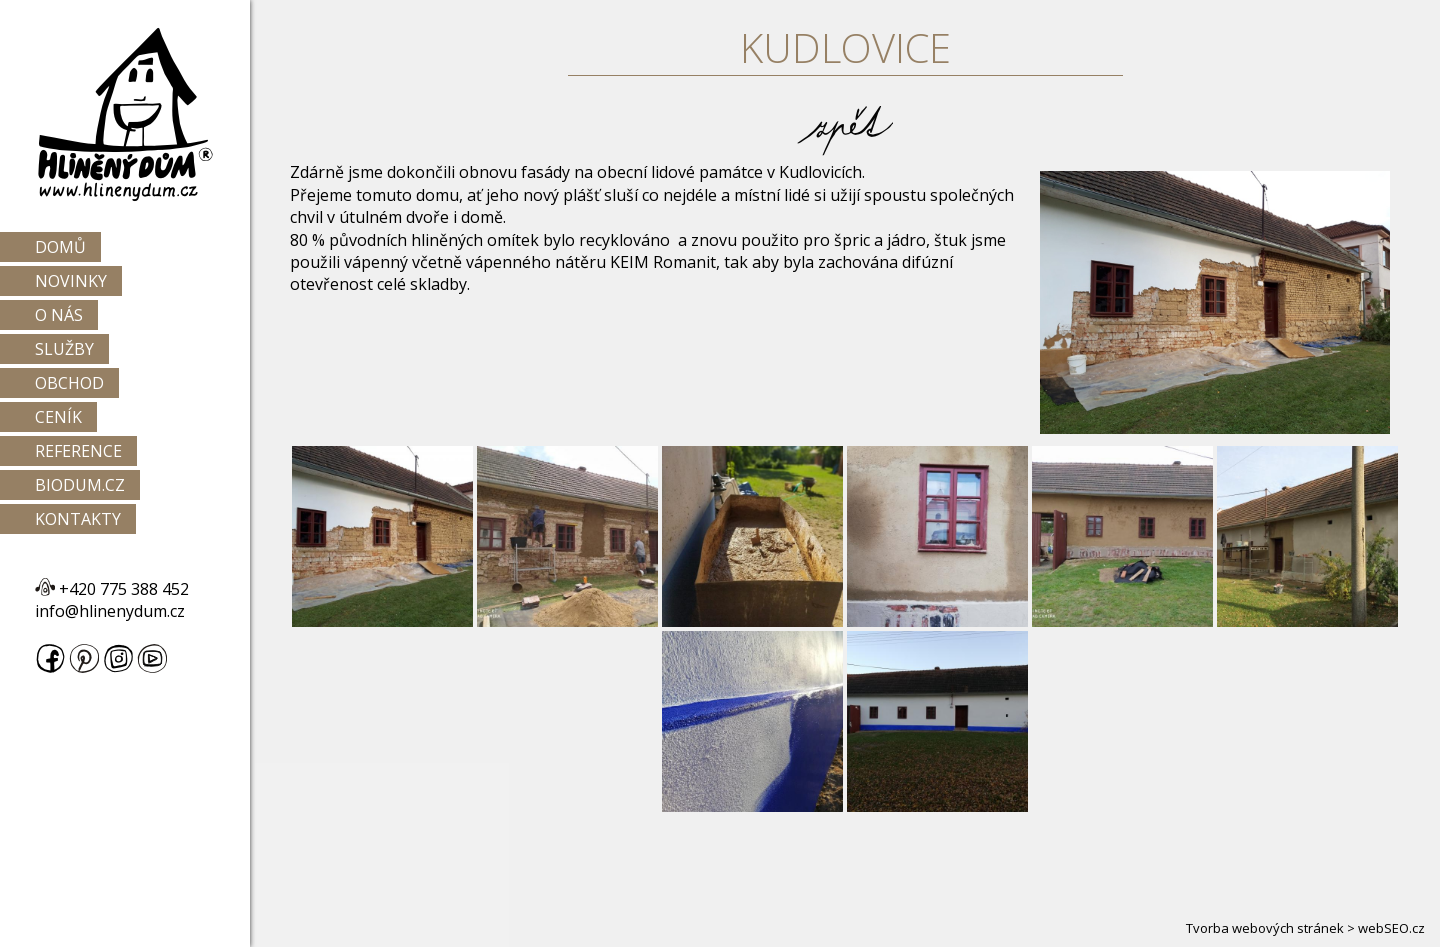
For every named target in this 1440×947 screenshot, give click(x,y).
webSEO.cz (1391, 928)
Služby (64, 349)
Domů (60, 247)
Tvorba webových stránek (1265, 928)
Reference (78, 451)
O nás (59, 315)
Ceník (58, 417)
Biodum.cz (80, 485)
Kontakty (78, 519)
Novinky (71, 281)
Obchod (69, 383)
